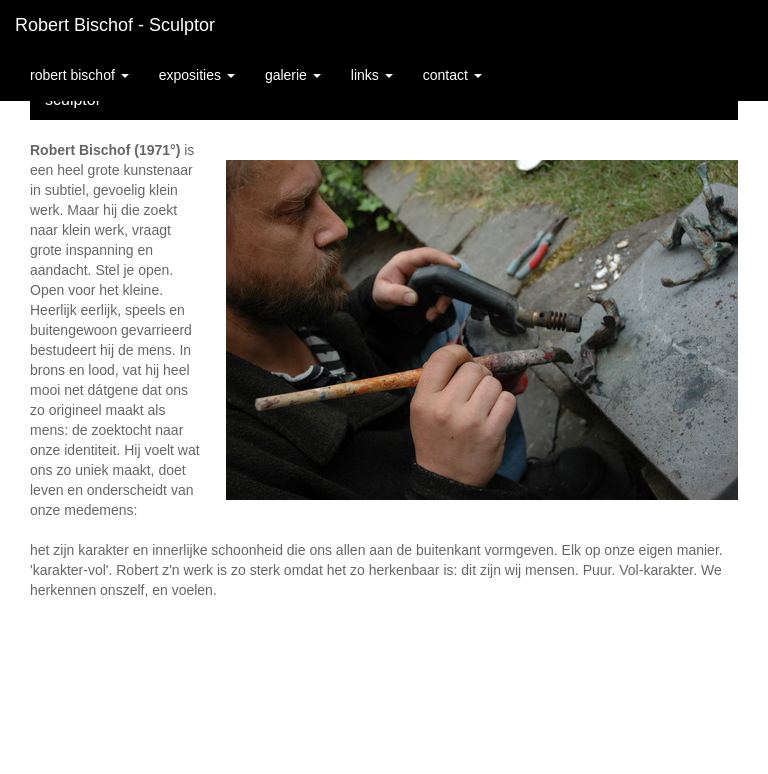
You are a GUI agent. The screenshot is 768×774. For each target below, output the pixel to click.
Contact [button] (452, 75)
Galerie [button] (293, 75)
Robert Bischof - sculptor (115, 25)
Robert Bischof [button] (79, 75)
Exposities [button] (197, 75)
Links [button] (372, 75)
